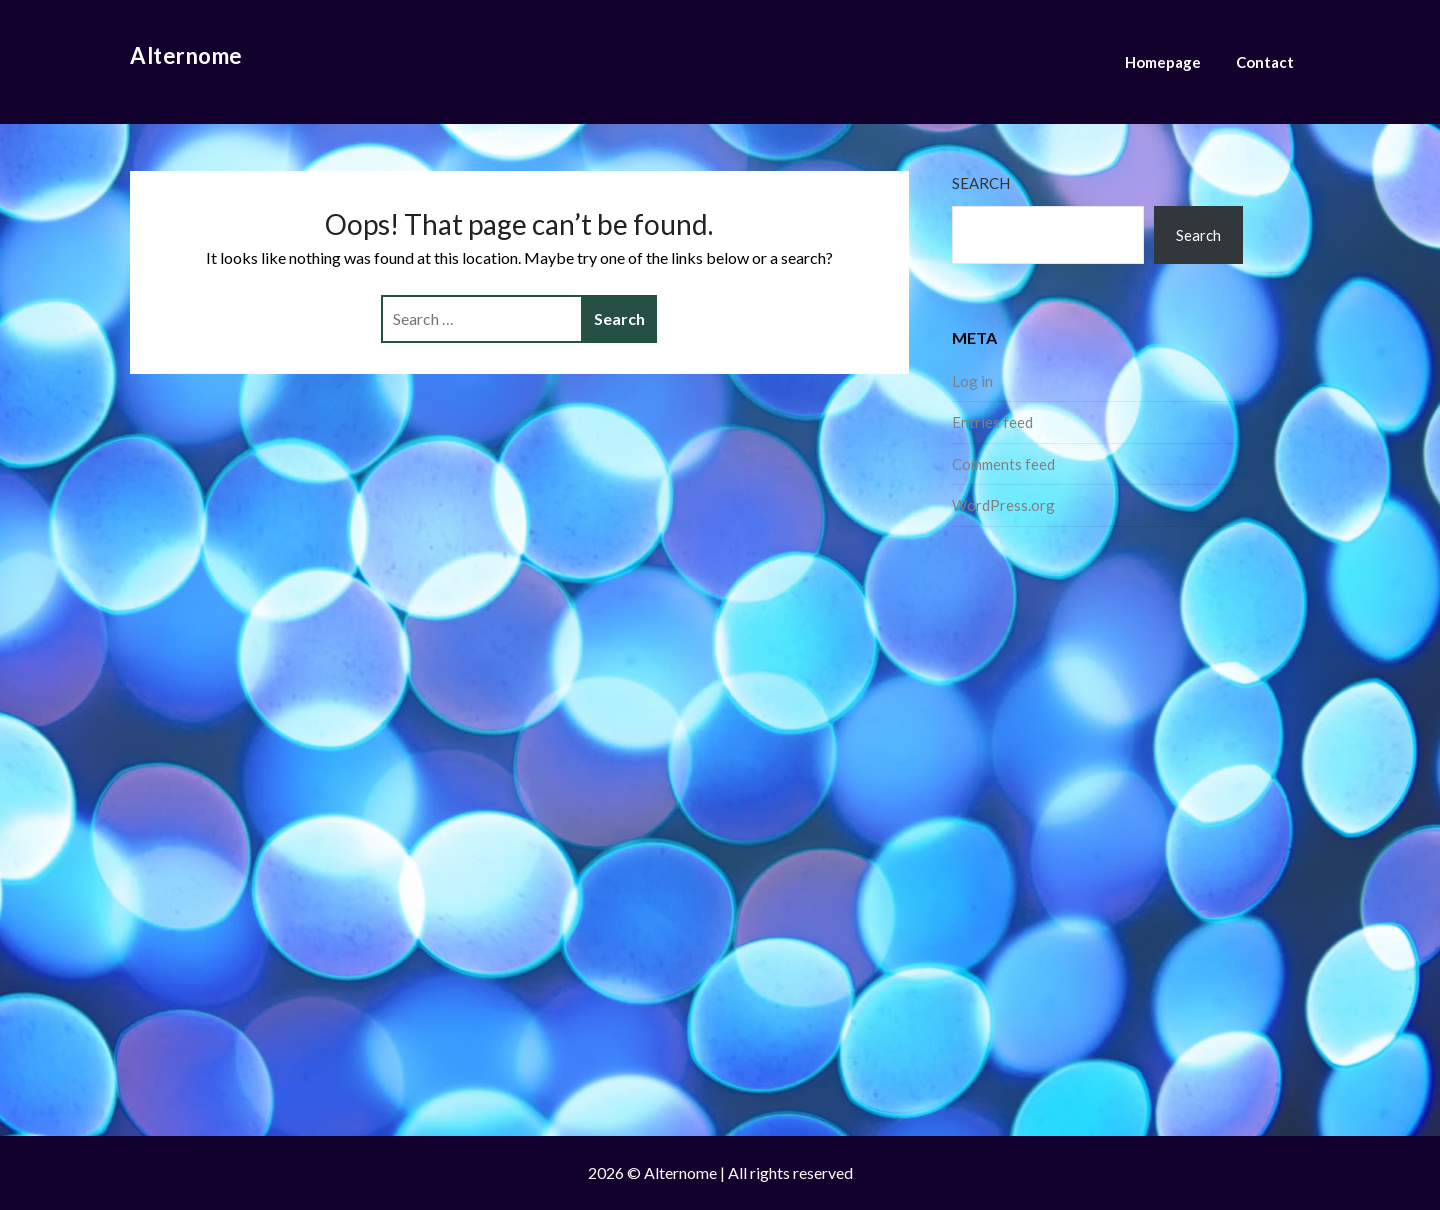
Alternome (186, 55)
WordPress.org (1003, 505)
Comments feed (1003, 464)
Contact (1265, 62)
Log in (972, 381)
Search (981, 183)
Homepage (1163, 62)
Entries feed (992, 422)
